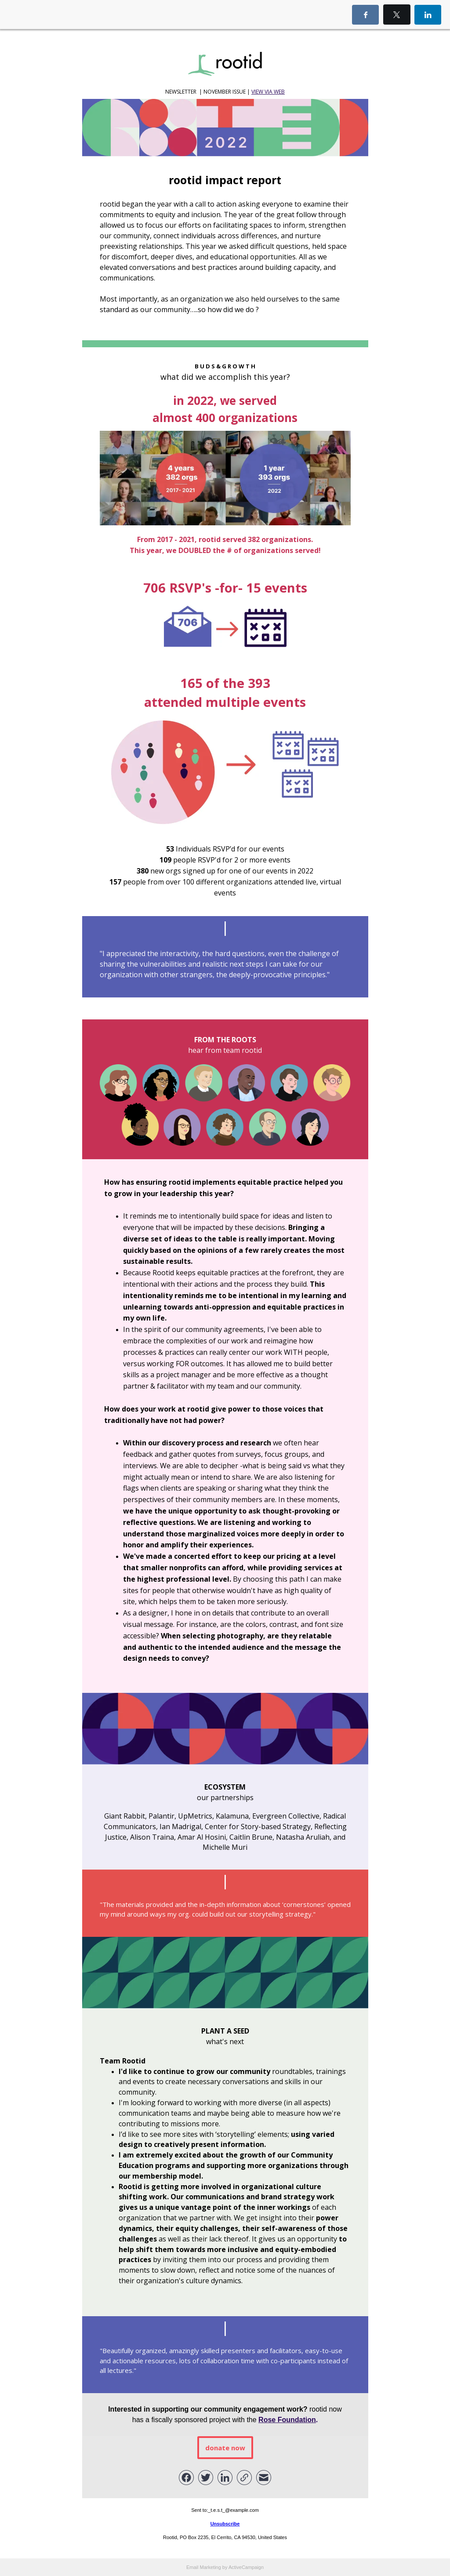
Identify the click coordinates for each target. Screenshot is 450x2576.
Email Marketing (203, 2567)
